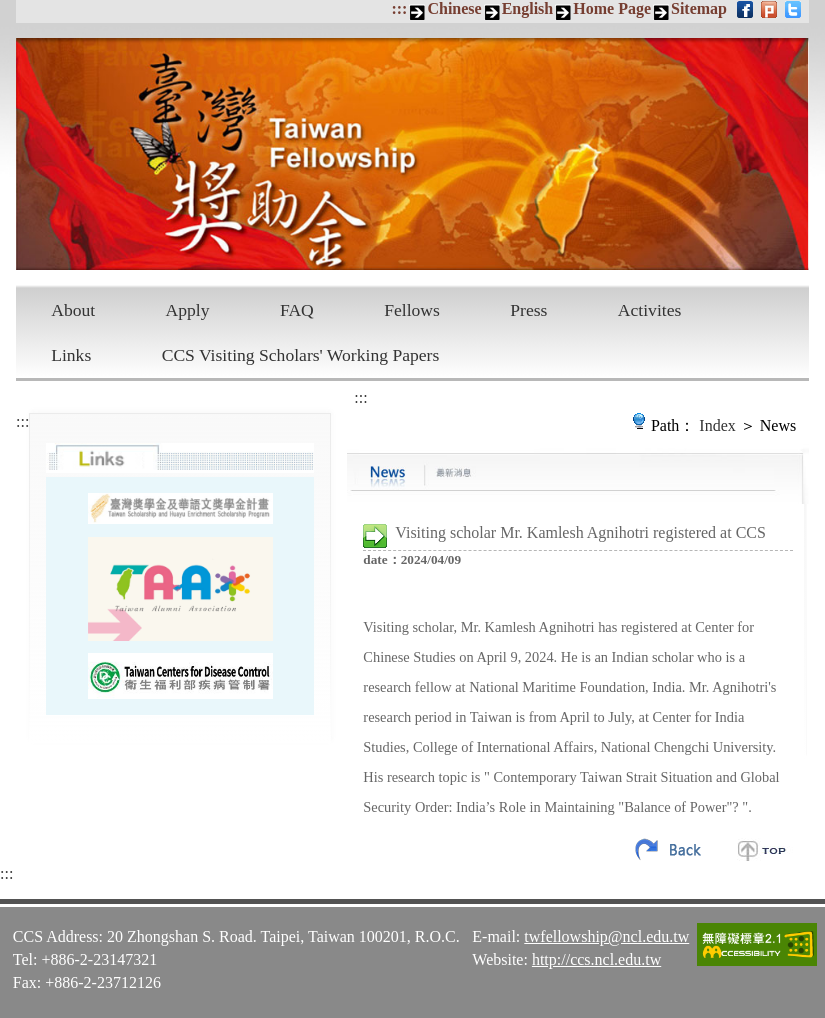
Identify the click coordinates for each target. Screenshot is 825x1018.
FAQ (297, 310)
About (73, 310)
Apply (188, 310)
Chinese (454, 8)
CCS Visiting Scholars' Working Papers (301, 355)
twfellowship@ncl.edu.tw (606, 936)
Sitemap (699, 8)
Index (717, 425)
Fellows (412, 310)
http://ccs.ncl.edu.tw (596, 959)
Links (71, 355)
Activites (650, 310)
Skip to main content (10, 10)
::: (399, 8)
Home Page (612, 8)
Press (528, 310)
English (528, 8)
